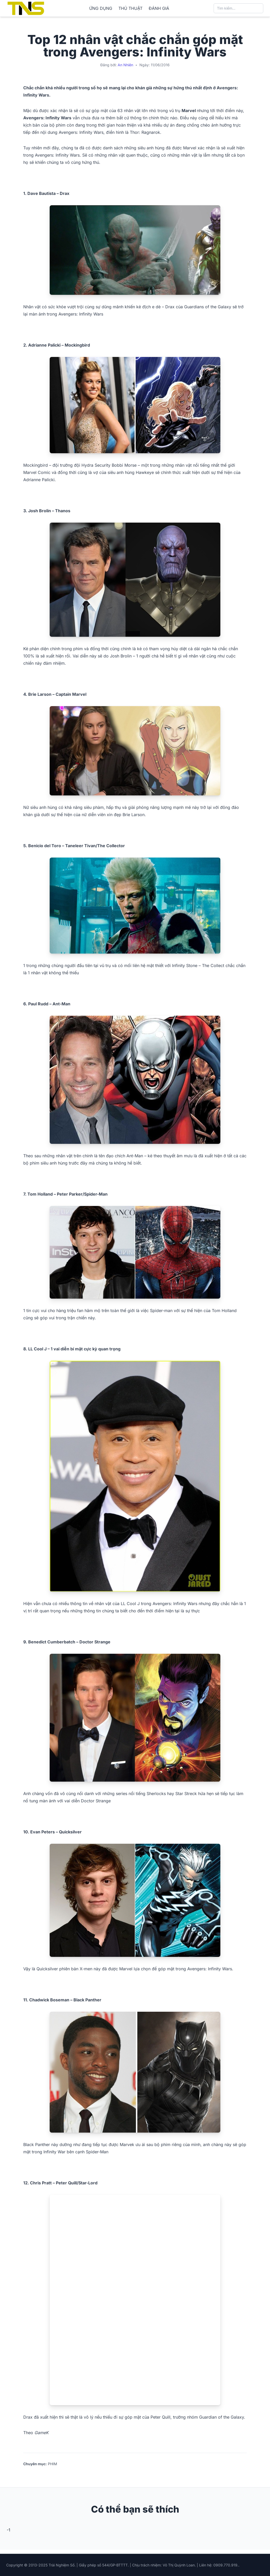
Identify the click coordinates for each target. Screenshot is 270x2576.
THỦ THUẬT (130, 8)
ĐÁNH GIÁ (159, 8)
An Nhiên (125, 65)
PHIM (52, 2464)
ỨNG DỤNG (100, 8)
